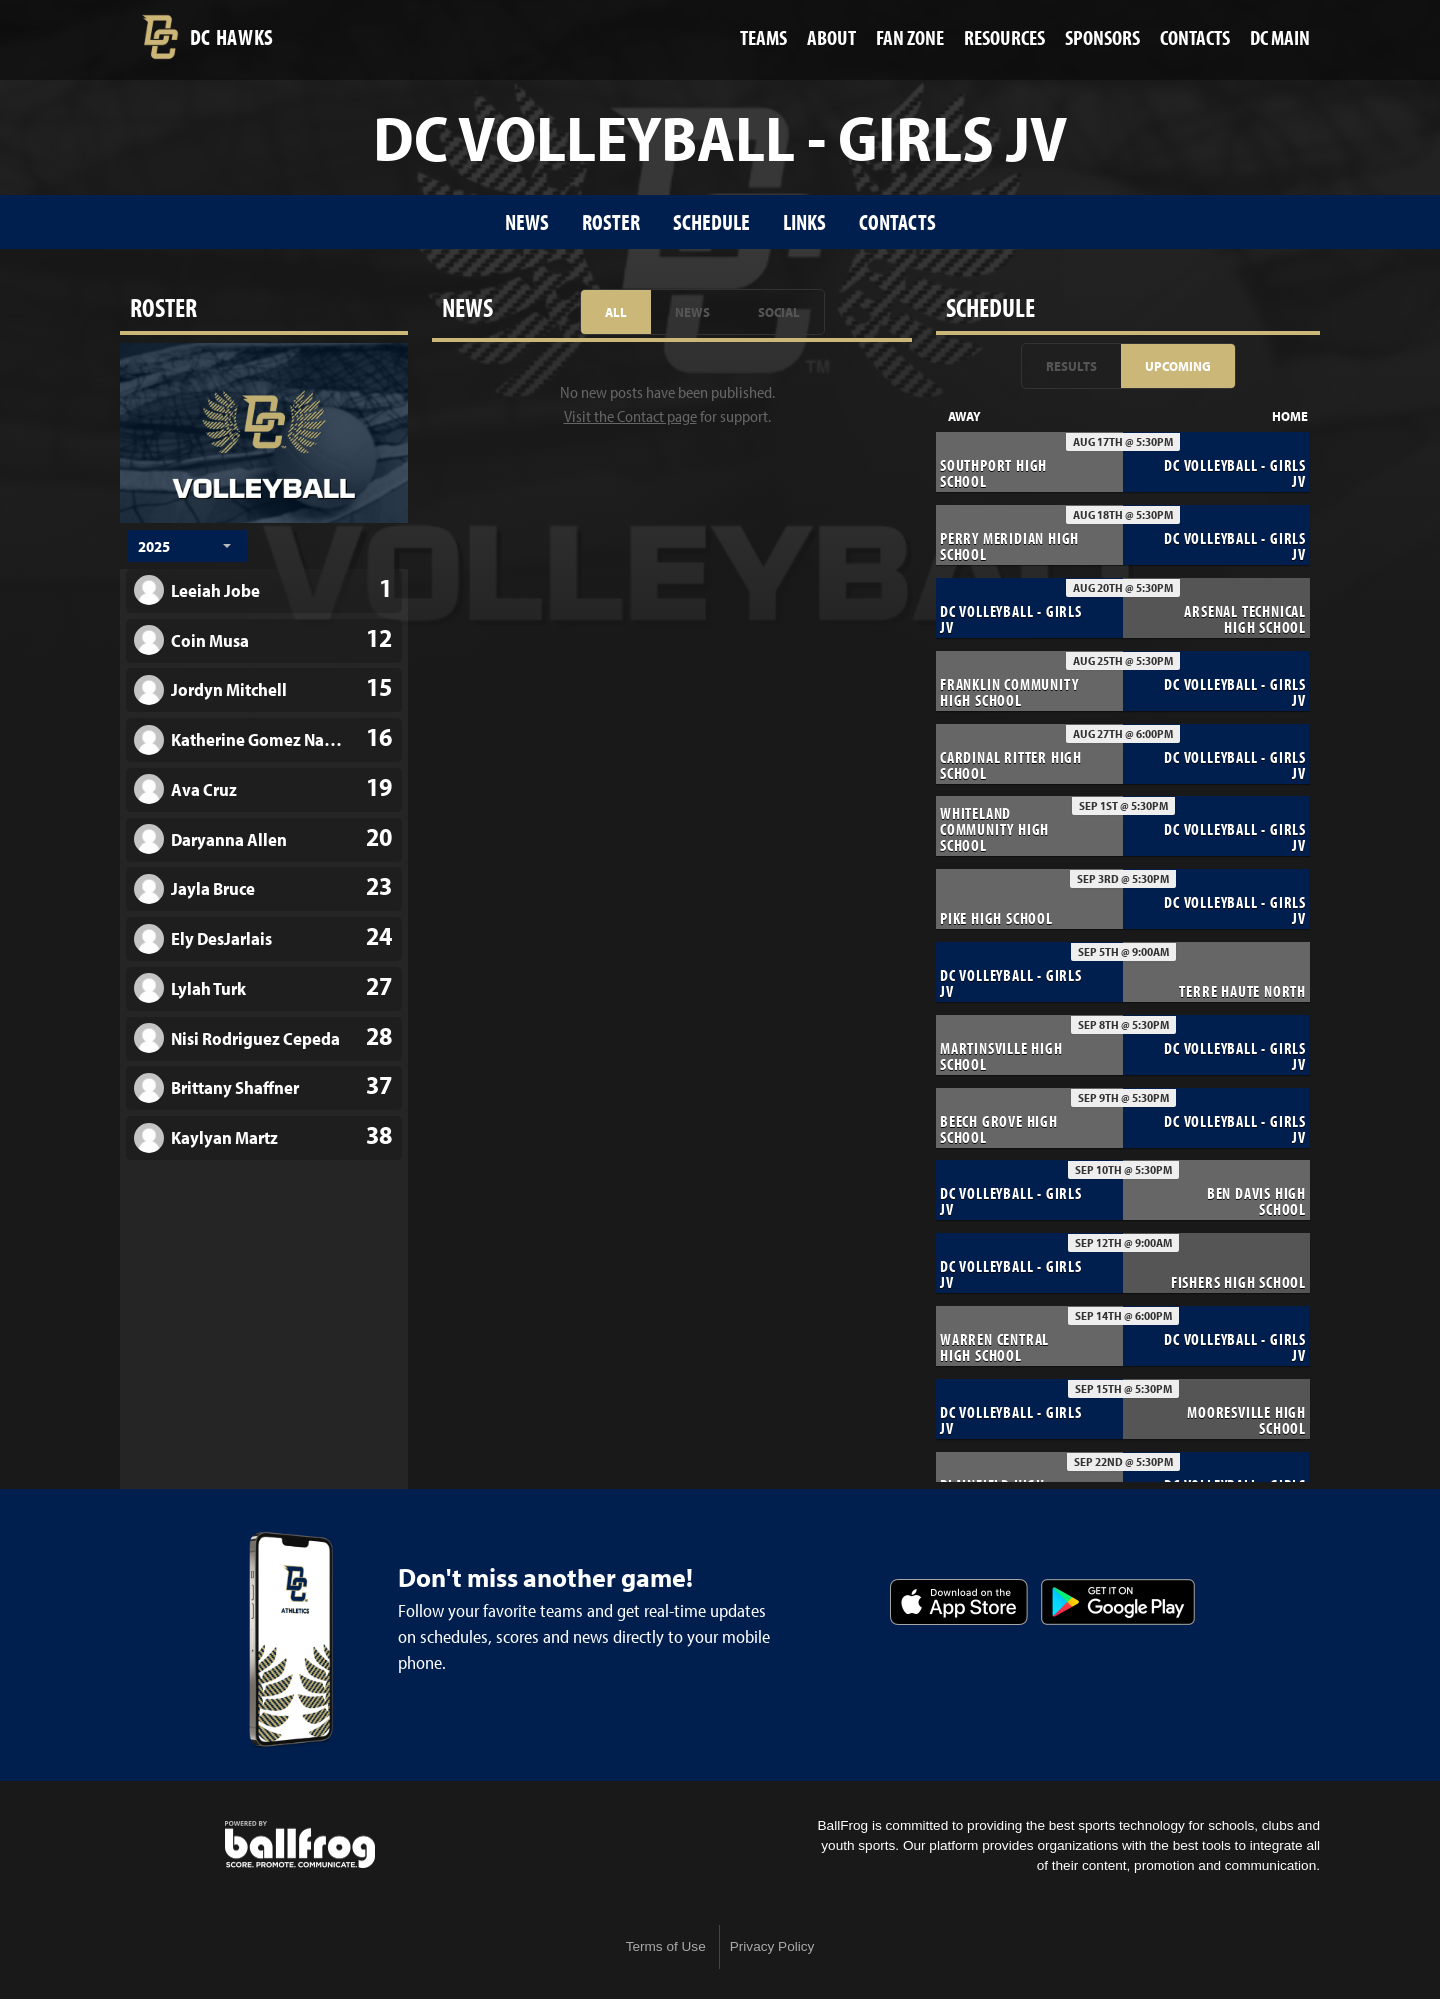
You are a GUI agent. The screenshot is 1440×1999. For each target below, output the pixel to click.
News (527, 221)
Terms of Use (666, 1946)
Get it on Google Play (1118, 1602)
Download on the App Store (959, 1602)
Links (804, 221)
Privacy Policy (772, 1946)
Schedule (711, 221)
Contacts (897, 221)
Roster (611, 221)
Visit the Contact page (630, 416)
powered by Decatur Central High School (300, 1845)
